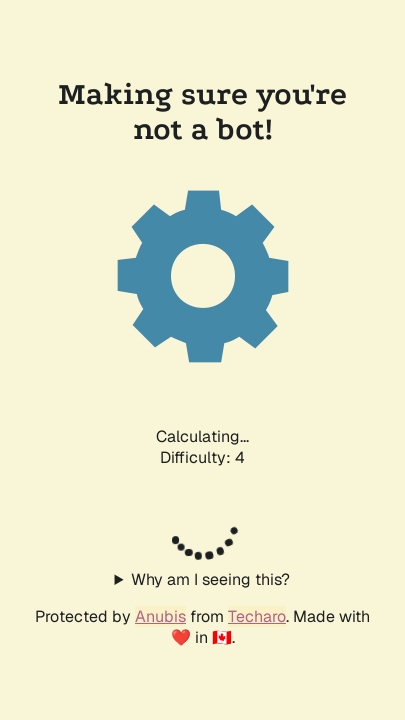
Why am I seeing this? (210, 579)
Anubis (160, 616)
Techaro (257, 616)
